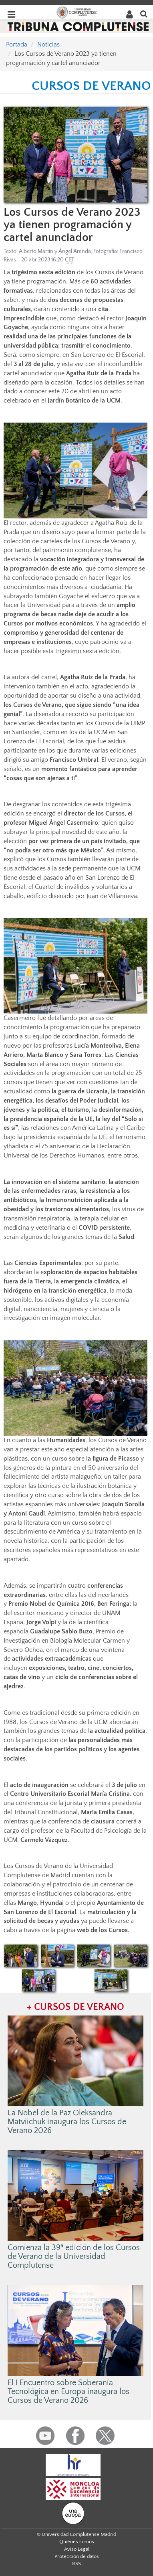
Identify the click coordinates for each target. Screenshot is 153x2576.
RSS (76, 2563)
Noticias (48, 44)
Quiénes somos (76, 2541)
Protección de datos (76, 2556)
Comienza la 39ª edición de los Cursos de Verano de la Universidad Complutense (74, 2256)
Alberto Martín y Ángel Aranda (55, 251)
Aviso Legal (76, 2549)
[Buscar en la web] (143, 13)
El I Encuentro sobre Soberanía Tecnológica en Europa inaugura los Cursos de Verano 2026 (68, 2391)
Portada (16, 44)
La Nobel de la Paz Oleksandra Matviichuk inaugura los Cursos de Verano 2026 (67, 2122)
